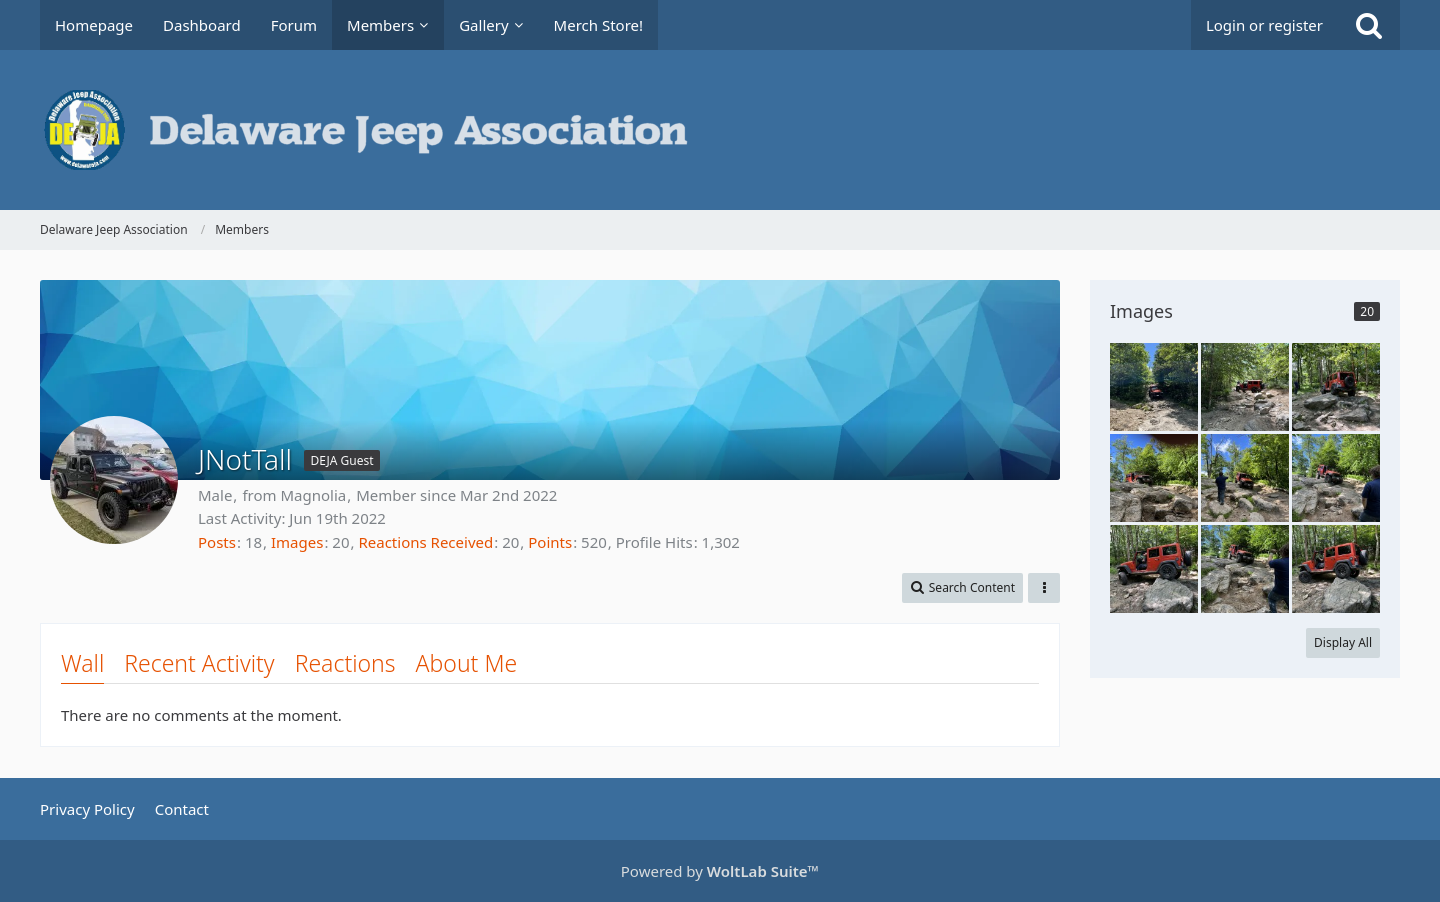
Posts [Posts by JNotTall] (217, 542)
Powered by (720, 871)
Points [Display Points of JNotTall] (550, 542)
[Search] (1369, 25)
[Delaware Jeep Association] (720, 130)
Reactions (345, 663)
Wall (82, 663)
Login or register (1264, 25)
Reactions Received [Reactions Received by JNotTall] (425, 542)
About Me (467, 663)
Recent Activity (199, 663)
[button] (962, 588)
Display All (1343, 642)
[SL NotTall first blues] (1154, 387)
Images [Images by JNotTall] (297, 542)
